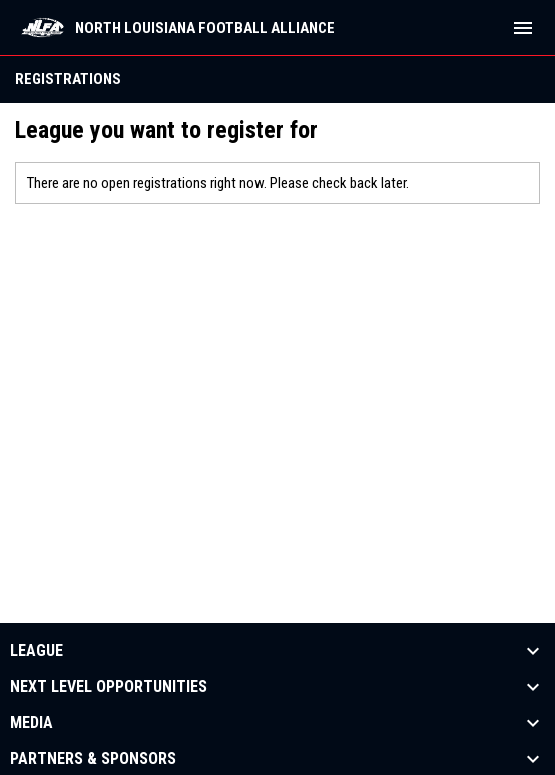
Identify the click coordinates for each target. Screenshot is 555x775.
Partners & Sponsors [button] (93, 759)
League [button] (36, 651)
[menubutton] (523, 28)
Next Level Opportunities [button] (108, 687)
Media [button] (31, 723)
